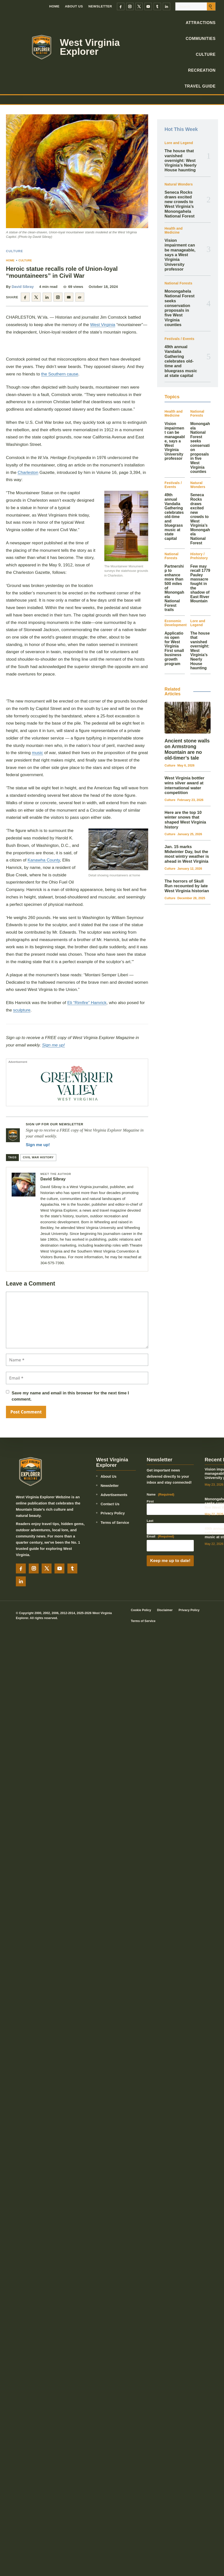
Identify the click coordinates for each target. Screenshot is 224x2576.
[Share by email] (68, 297)
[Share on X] (36, 297)
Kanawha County (44, 860)
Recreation (202, 70)
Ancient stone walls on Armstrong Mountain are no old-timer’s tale (187, 749)
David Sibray (23, 287)
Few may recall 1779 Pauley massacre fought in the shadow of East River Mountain (200, 583)
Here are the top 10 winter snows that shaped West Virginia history (185, 819)
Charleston (28, 472)
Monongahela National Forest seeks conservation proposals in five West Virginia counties (180, 308)
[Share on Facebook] (25, 297)
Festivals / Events (179, 339)
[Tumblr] (157, 6)
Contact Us (110, 1504)
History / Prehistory (199, 556)
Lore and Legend (179, 143)
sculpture (21, 1010)
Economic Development (176, 623)
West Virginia (102, 324)
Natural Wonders (179, 184)
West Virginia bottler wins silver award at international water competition (184, 785)
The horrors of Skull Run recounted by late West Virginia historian (187, 886)
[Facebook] (120, 6)
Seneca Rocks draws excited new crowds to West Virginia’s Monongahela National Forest (180, 204)
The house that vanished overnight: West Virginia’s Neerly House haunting (180, 160)
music (37, 752)
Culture (206, 54)
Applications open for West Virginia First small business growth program (174, 648)
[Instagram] (130, 6)
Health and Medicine (174, 230)
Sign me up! (53, 1045)
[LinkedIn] (166, 6)
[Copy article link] (79, 297)
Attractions (201, 23)
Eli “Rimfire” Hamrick (87, 1002)
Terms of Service (115, 1523)
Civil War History (38, 1157)
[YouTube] (148, 6)
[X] (139, 6)
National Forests (178, 283)
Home (54, 6)
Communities (201, 38)
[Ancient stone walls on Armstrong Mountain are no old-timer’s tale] (188, 718)
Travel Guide (200, 86)
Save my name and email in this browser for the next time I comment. (70, 1396)
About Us (74, 6)
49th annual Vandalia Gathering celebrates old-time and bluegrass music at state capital (181, 361)
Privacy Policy (113, 1513)
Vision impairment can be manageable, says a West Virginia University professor (180, 255)
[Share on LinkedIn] (47, 297)
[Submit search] (211, 6)
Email (160, 1536)
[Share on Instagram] (58, 297)
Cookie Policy (141, 1610)
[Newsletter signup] (13, 1135)
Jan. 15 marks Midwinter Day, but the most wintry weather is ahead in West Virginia (187, 854)
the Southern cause (59, 373)
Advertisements (114, 1495)
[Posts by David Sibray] (23, 1184)
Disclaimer (165, 1610)
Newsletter (100, 6)
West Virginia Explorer (90, 47)
